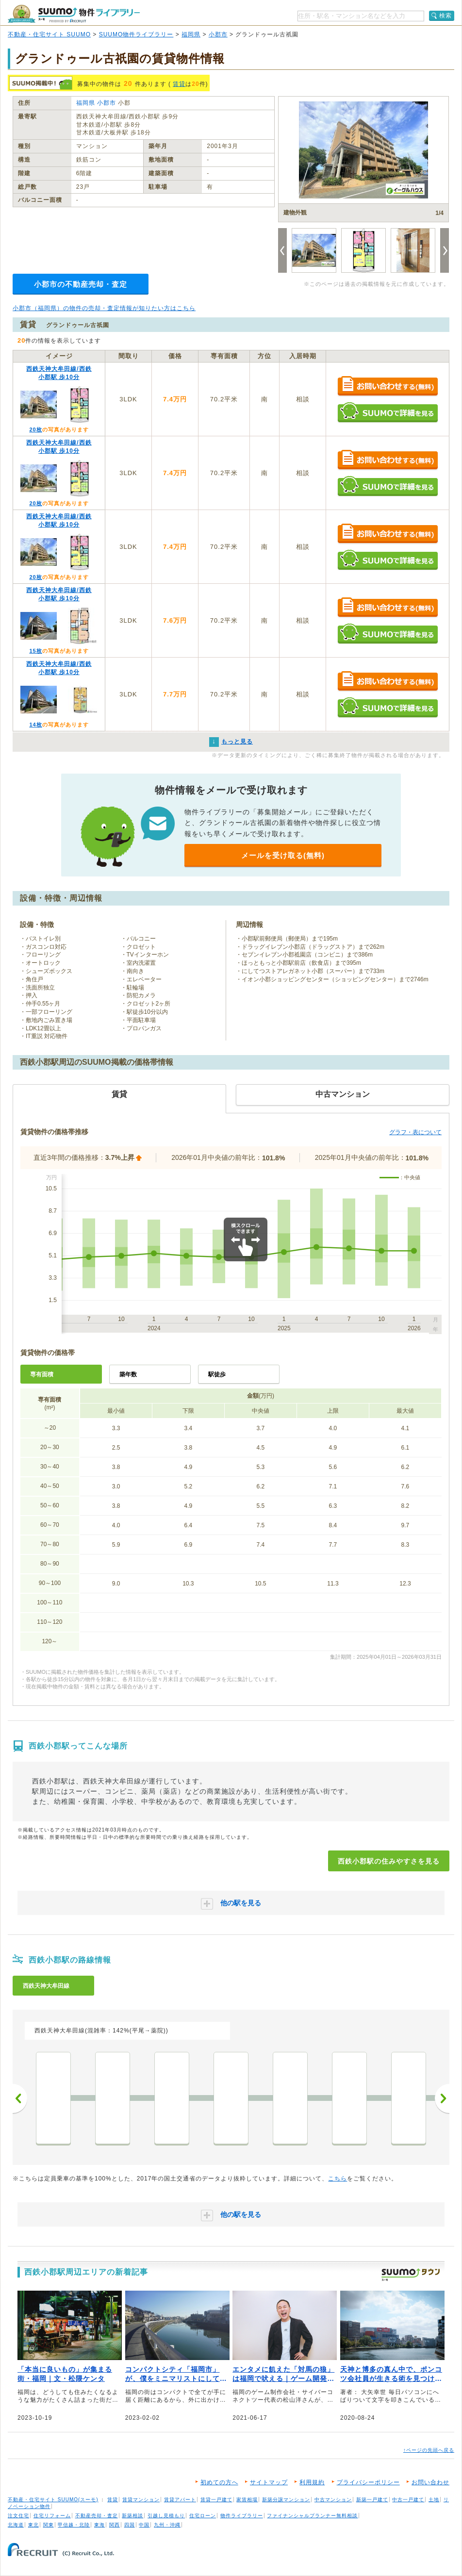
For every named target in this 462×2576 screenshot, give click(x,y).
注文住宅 (18, 2515)
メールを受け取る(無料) (283, 855)
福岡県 (191, 34)
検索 (445, 15)
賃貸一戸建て (216, 2499)
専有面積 (41, 1374)
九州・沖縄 (167, 2524)
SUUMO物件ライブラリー (136, 34)
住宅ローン (202, 2515)
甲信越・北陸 (74, 2524)
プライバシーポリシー (368, 2482)
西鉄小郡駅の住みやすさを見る (389, 1861)
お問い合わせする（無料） (387, 386)
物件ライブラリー (241, 2515)
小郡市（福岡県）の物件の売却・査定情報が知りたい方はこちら (104, 308)
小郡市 (218, 34)
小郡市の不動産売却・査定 (80, 284)
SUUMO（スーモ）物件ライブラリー (74, 14)
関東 (48, 2524)
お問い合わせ (430, 2482)
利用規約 (312, 2482)
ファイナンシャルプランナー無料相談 (312, 2515)
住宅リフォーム (52, 2515)
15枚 (35, 651)
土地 (434, 2499)
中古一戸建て (408, 2499)
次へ (442, 2098)
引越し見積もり (166, 2515)
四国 (129, 2524)
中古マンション (333, 2499)
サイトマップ (269, 2482)
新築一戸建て (372, 2499)
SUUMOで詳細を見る (387, 412)
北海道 (16, 2524)
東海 (99, 2524)
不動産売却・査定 (96, 2515)
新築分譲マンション (286, 2499)
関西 (114, 2524)
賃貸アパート (180, 2499)
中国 (144, 2524)
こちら (337, 2178)
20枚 (35, 429)
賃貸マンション (141, 2499)
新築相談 (132, 2515)
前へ (20, 2098)
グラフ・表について (415, 1132)
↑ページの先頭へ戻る (428, 2450)
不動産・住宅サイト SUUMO (49, 34)
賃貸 (179, 84)
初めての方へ (219, 2482)
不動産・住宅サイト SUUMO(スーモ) (53, 2499)
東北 (33, 2524)
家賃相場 (247, 2499)
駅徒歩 (217, 1374)
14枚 (35, 724)
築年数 (128, 1374)
